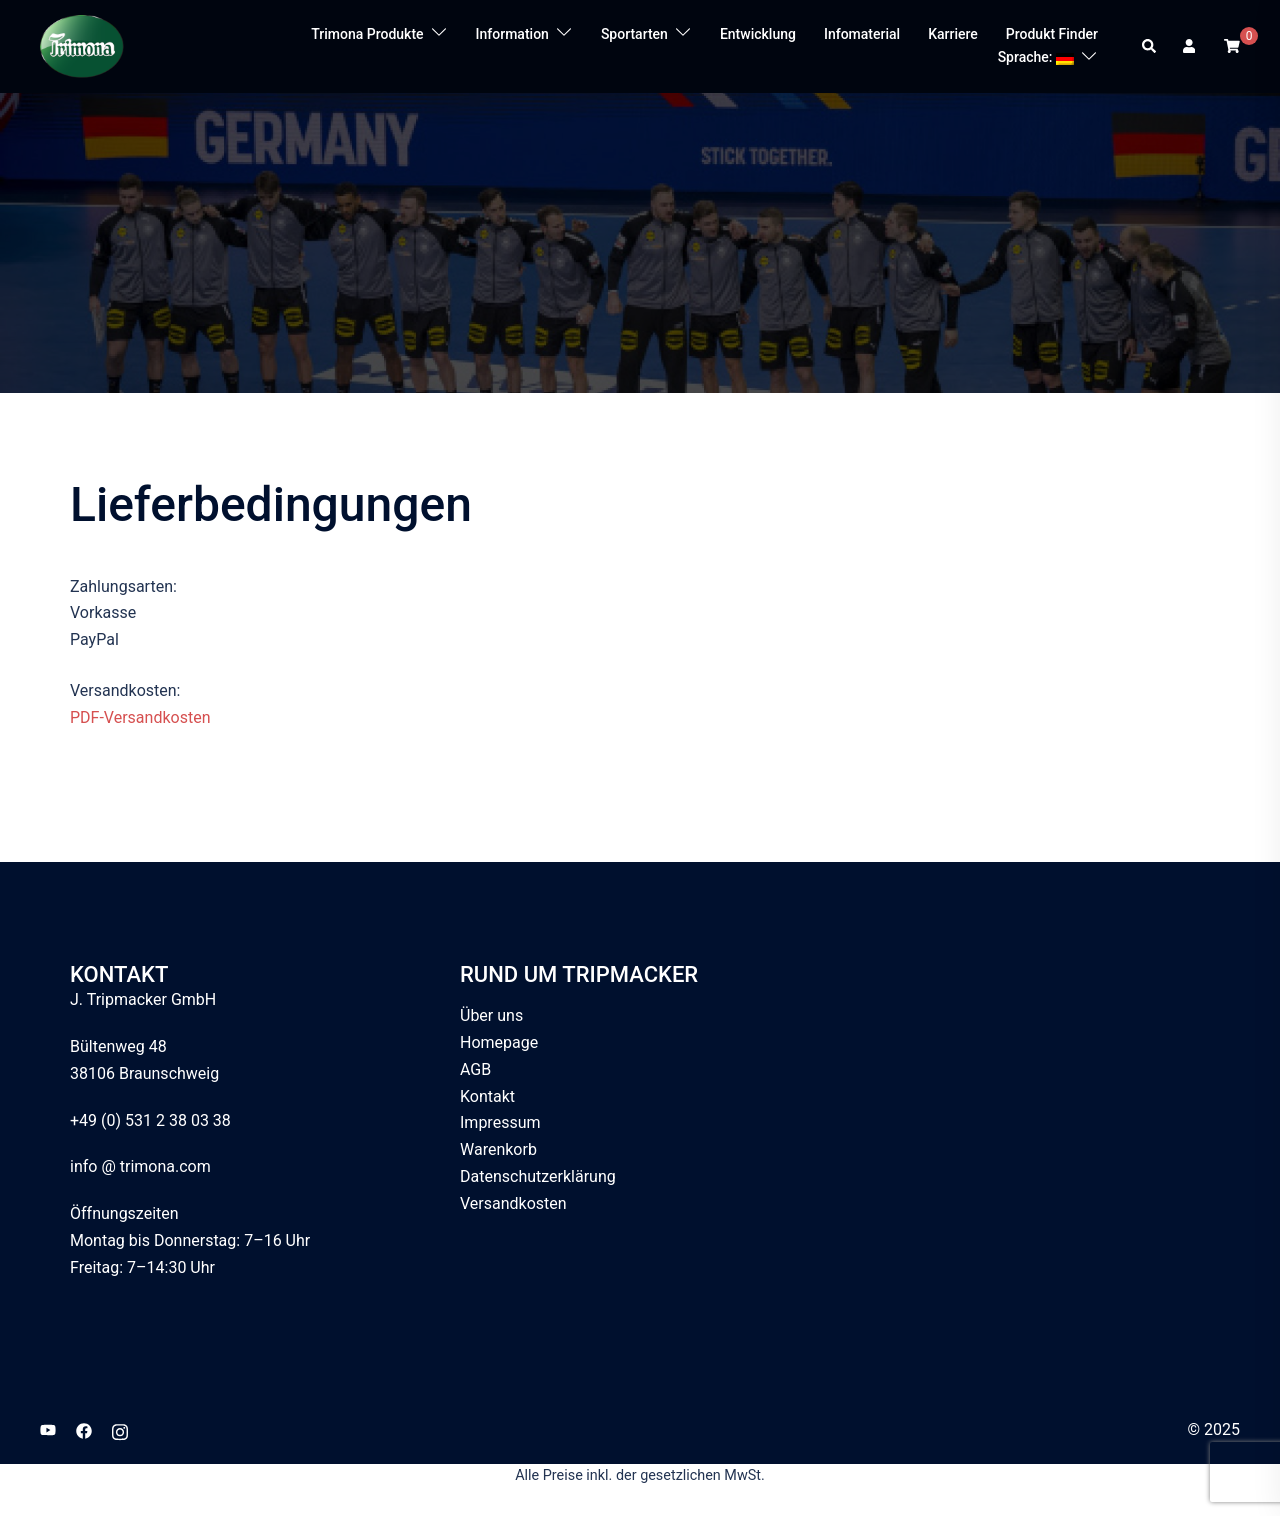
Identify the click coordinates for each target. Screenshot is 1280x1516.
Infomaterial (862, 34)
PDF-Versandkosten (140, 717)
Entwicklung (758, 34)
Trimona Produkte (367, 34)
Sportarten (634, 34)
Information (512, 34)
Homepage (499, 1042)
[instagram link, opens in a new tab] (120, 1429)
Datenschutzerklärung (538, 1176)
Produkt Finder (1052, 34)
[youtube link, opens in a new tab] (48, 1429)
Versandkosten (513, 1203)
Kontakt (487, 1096)
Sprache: (1036, 57)
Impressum (500, 1122)
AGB (475, 1069)
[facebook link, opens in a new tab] (84, 1429)
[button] (1150, 46)
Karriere (953, 34)
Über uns (491, 1015)
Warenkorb (498, 1149)
